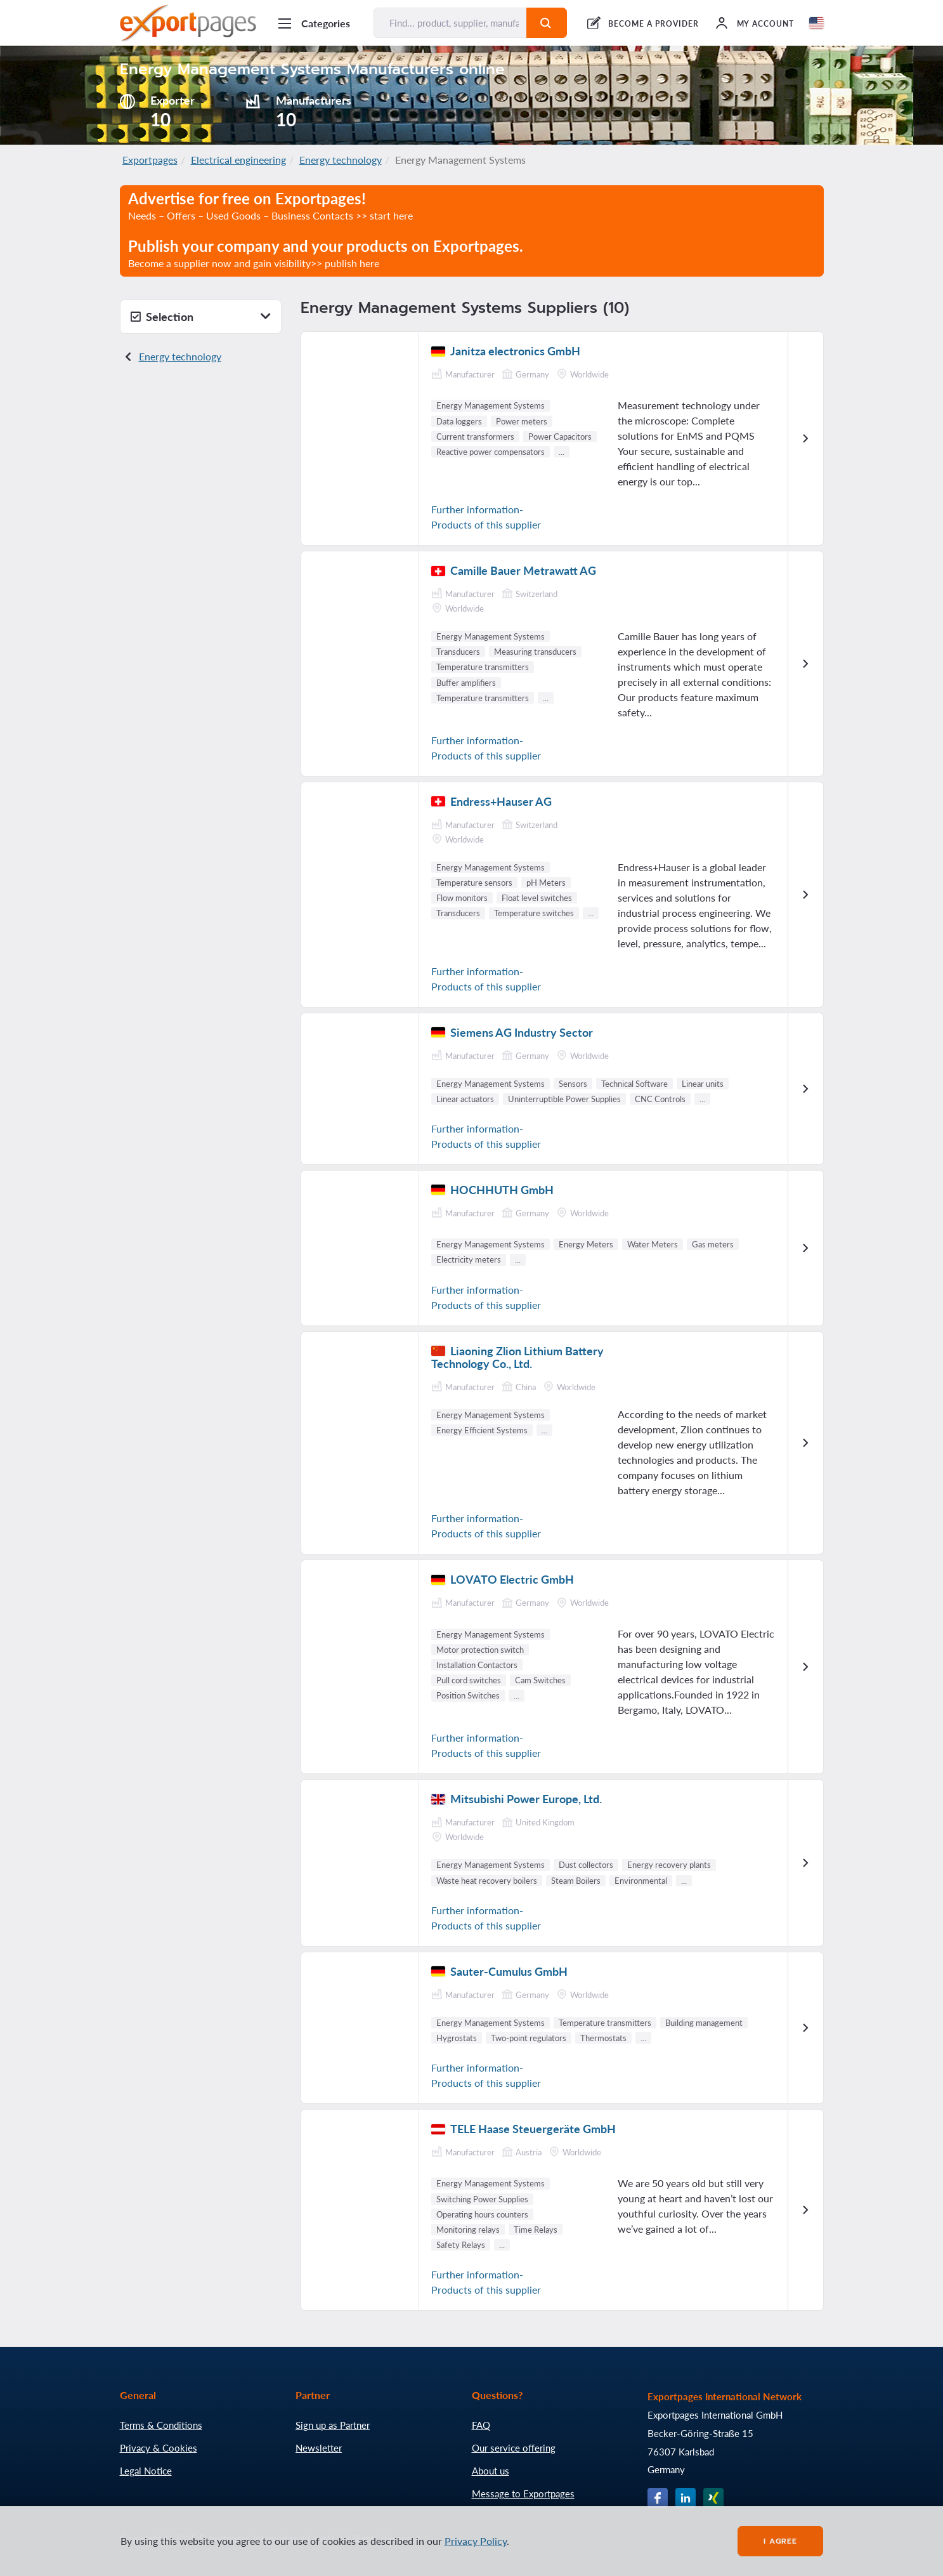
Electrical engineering (238, 160)
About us (490, 2470)
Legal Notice (146, 2470)
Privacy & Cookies (158, 2448)
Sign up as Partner (333, 2425)
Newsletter (319, 2448)
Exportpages (150, 160)
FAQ (481, 2425)
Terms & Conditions (161, 2425)
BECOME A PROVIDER (653, 24)
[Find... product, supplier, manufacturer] (451, 23)
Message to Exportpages (523, 2493)
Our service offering (514, 2448)
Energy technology (340, 160)
